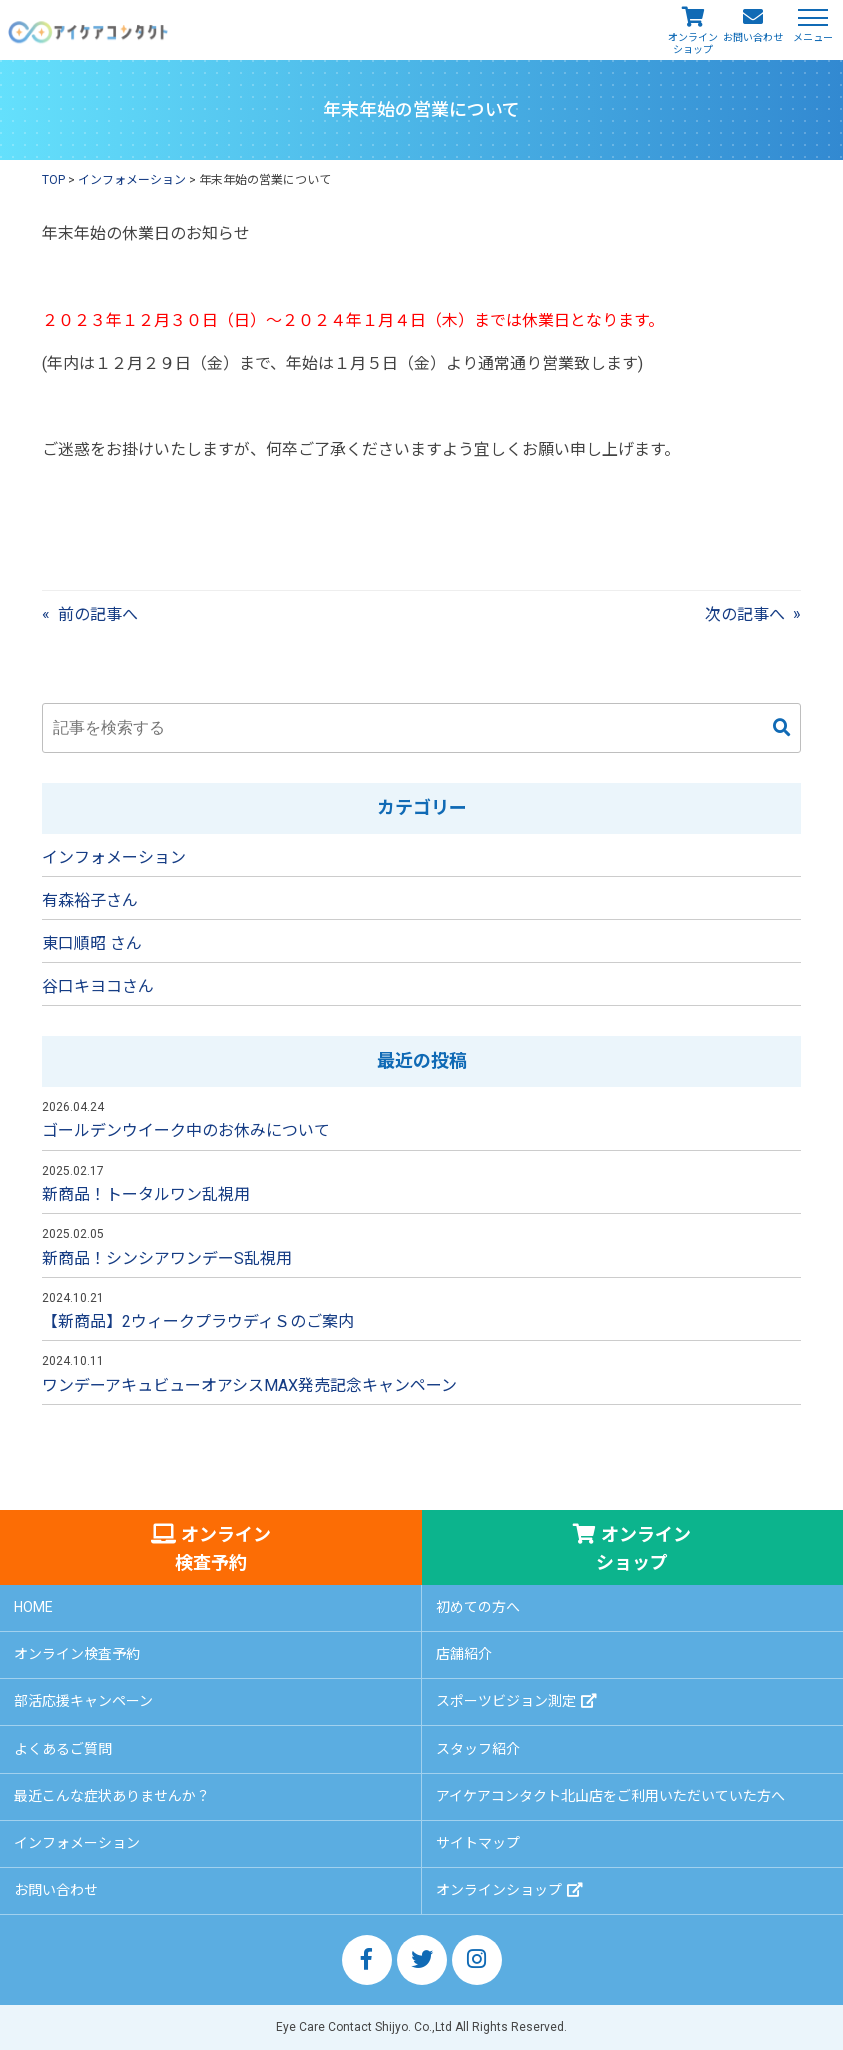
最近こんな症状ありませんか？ (112, 1796)
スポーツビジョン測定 (506, 1701)
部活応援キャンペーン (83, 1701)
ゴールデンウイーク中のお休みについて (186, 1130)
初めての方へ (478, 1607)
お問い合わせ (753, 37)
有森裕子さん (90, 900)
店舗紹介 (464, 1654)
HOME (33, 1607)
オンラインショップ (693, 43)
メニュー (813, 36)
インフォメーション (114, 857)
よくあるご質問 (63, 1749)
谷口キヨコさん (98, 986)
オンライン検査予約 (223, 1548)
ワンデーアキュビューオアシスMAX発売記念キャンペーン (249, 1385)
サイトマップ (478, 1843)
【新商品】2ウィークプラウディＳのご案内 (198, 1321)
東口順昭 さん (92, 943)
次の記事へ (745, 614)
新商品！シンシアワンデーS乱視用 (167, 1258)
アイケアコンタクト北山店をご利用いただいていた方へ (610, 1796)
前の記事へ (98, 614)
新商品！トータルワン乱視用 (146, 1194)
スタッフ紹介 (478, 1749)
